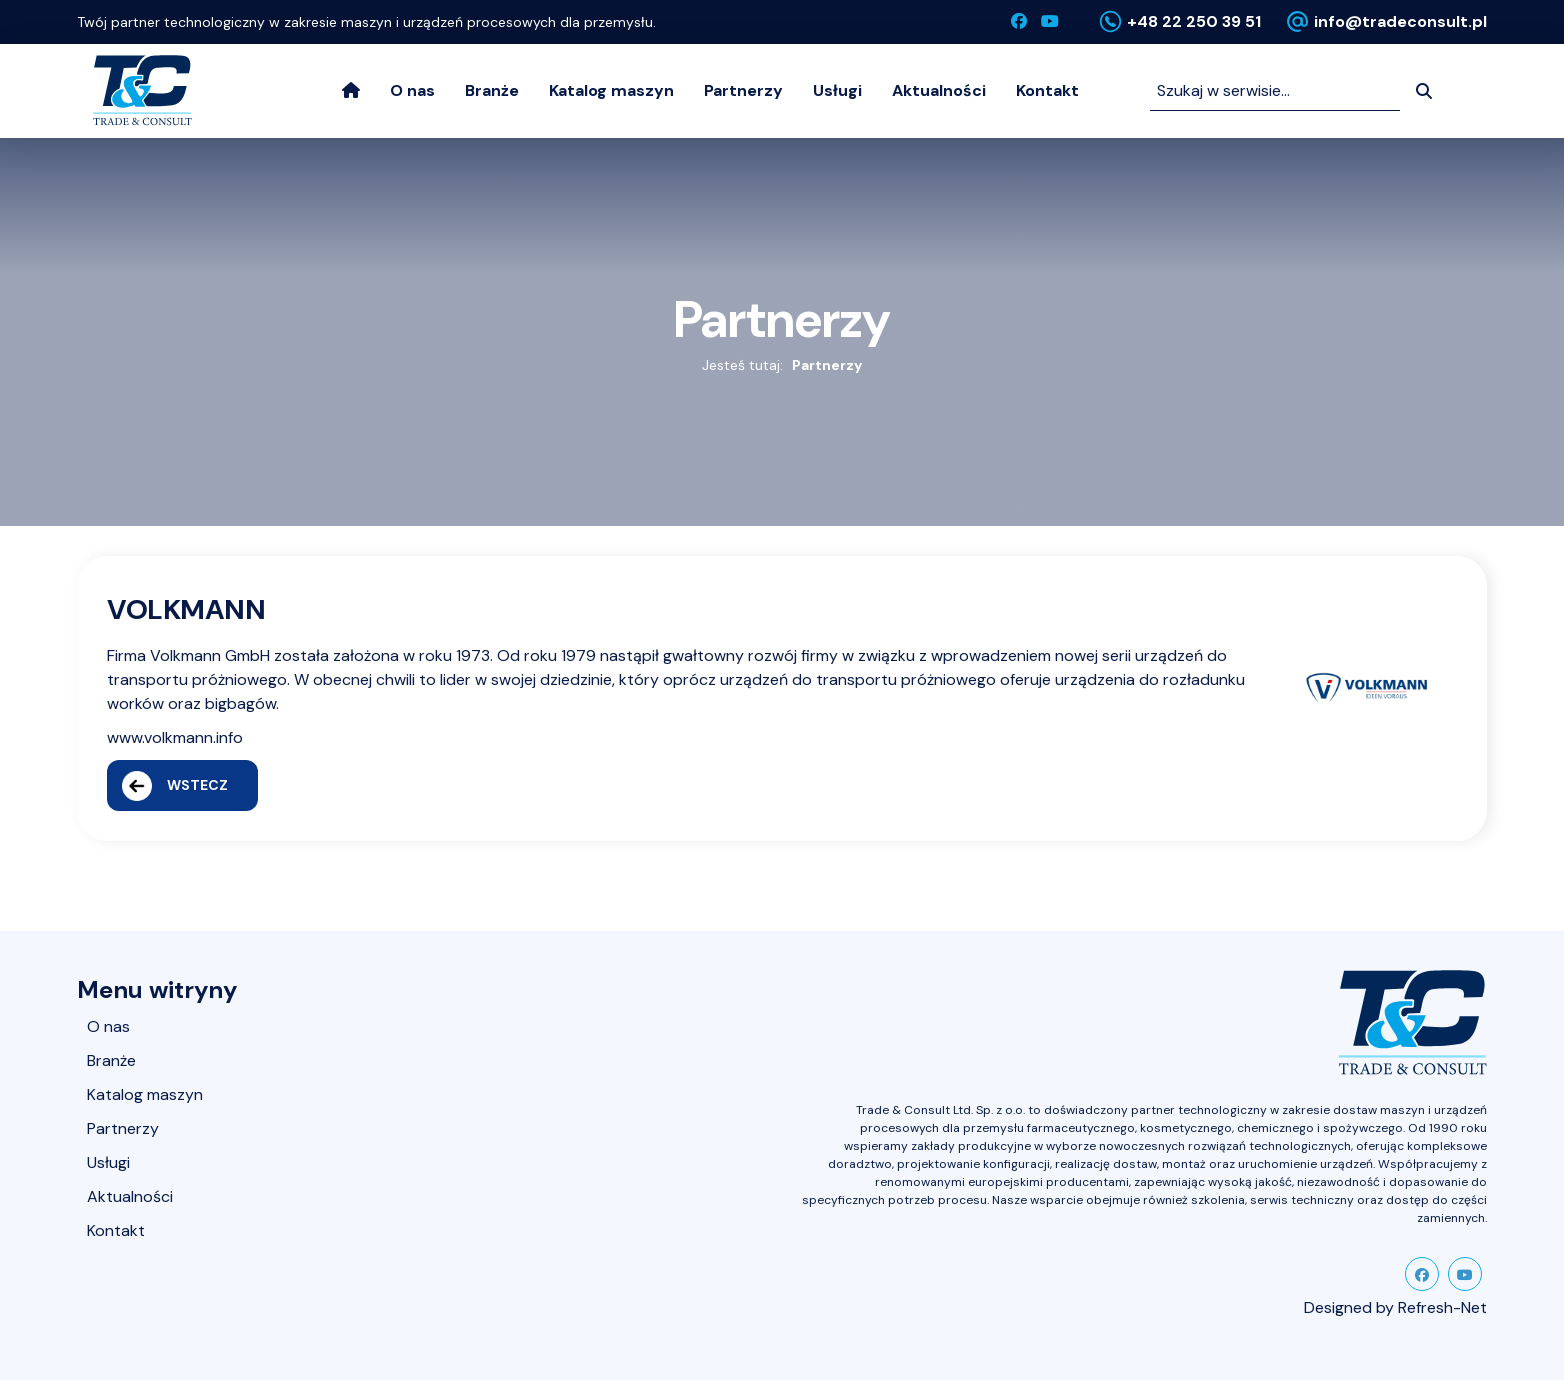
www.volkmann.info (175, 737)
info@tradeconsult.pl (1400, 21)
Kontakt (1047, 90)
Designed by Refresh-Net (1395, 1307)
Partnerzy (743, 90)
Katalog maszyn (611, 90)
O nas (412, 90)
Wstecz (175, 786)
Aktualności (939, 90)
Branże (492, 90)
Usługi (837, 90)
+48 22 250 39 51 (1194, 21)
